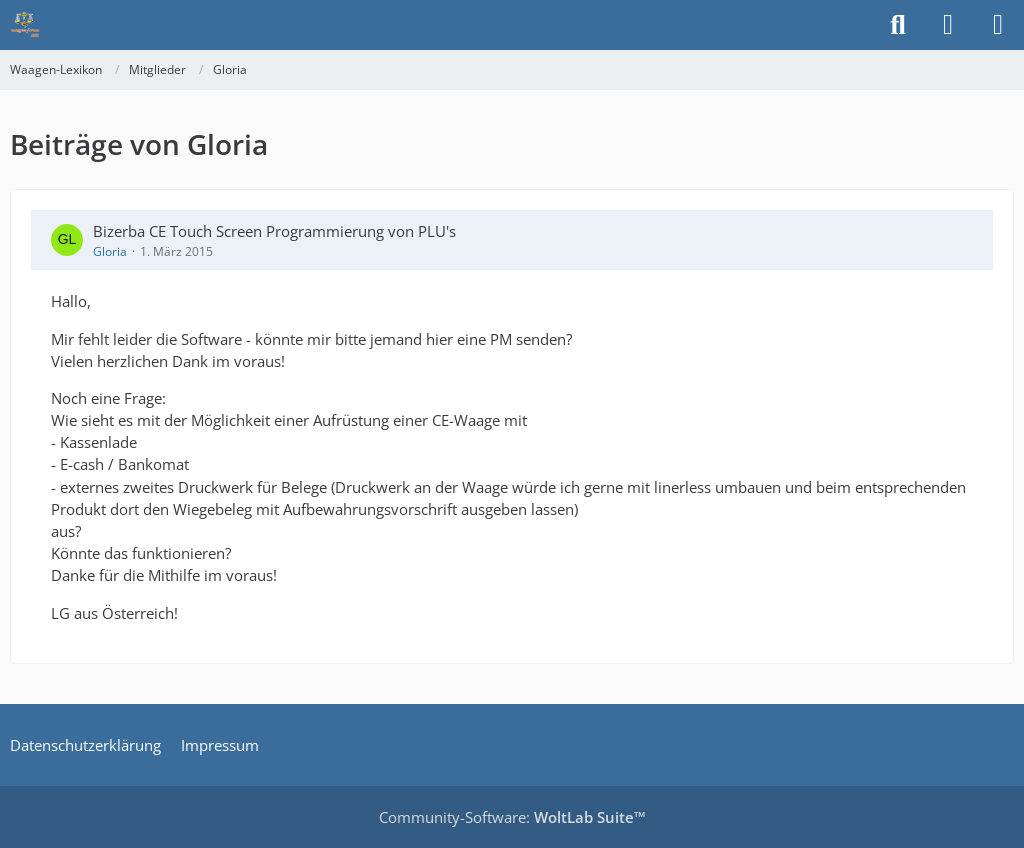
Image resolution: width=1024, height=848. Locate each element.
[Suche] (898, 25)
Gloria (110, 251)
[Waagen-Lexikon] (25, 25)
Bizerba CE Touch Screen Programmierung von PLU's (274, 231)
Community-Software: (512, 817)
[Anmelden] (948, 25)
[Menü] (998, 25)
